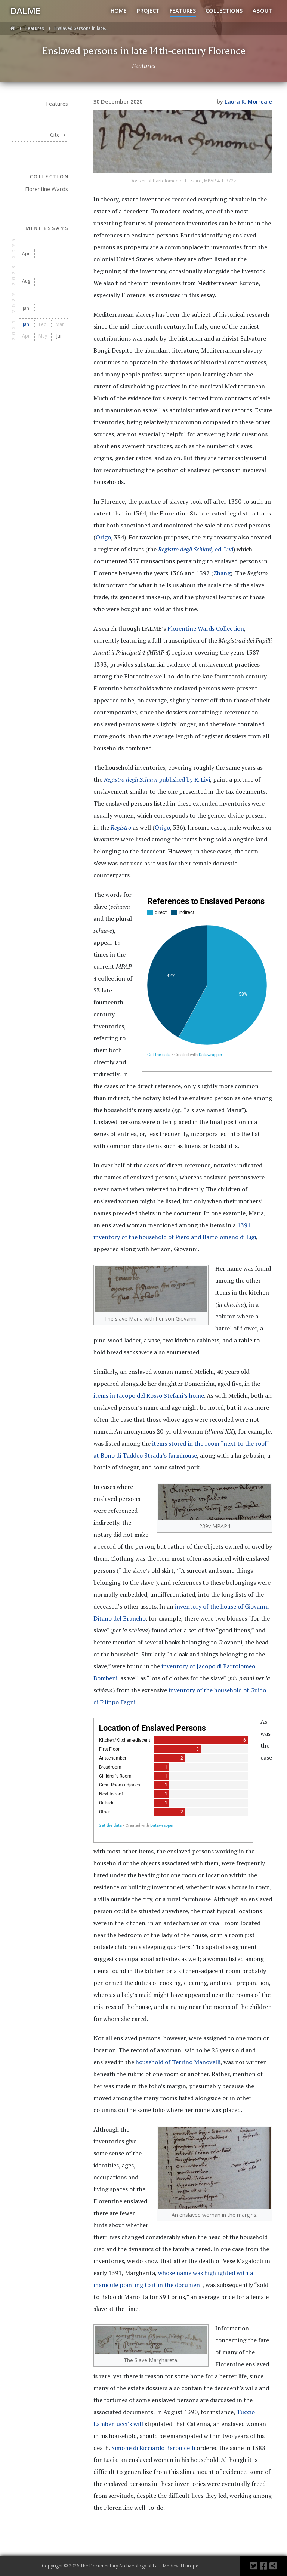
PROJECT (148, 10)
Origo (103, 537)
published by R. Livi (157, 779)
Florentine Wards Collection (205, 628)
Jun (59, 336)
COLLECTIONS (224, 10)
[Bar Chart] (173, 1780)
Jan (26, 308)
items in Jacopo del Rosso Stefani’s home (148, 1395)
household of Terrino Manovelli (178, 2062)
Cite (58, 134)
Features (35, 28)
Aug (26, 281)
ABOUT (262, 10)
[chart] (207, 981)
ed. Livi (195, 549)
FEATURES (183, 10)
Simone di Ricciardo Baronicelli (153, 2448)
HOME (119, 10)
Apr (26, 253)
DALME (25, 10)
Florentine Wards (46, 189)
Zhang (222, 573)
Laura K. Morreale (248, 101)
